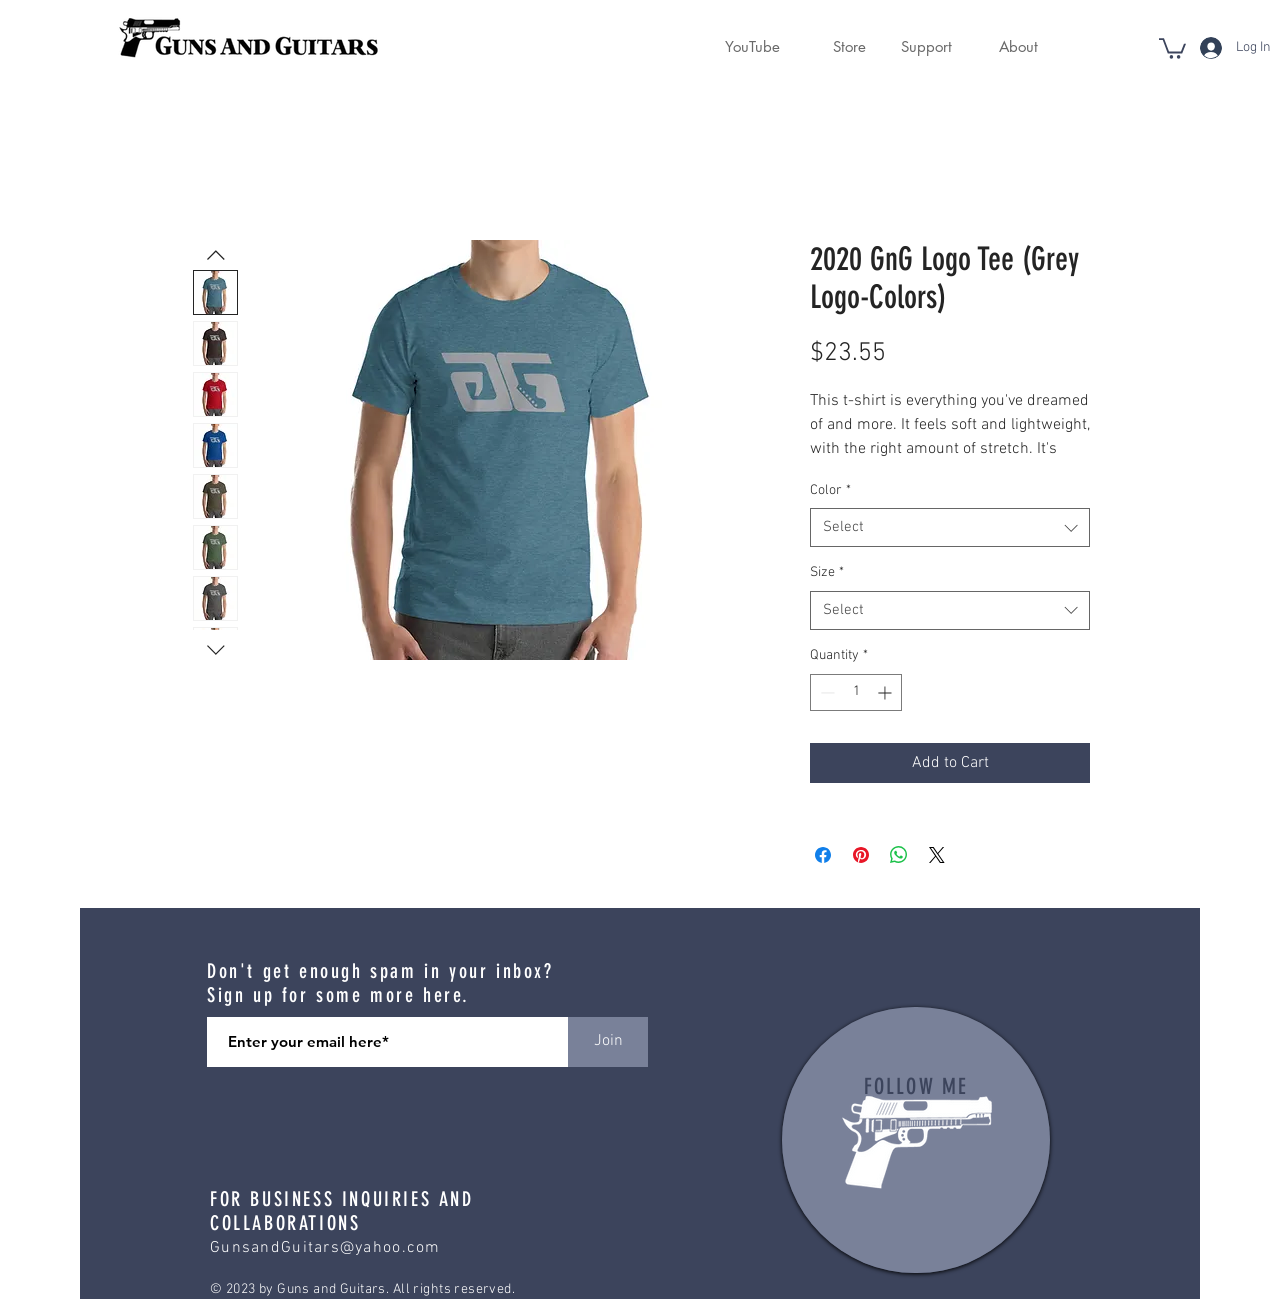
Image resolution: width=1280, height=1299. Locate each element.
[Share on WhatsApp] (899, 855)
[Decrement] (825, 692)
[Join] (608, 1042)
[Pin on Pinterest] (861, 855)
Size (827, 572)
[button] (838, 47)
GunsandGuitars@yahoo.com (325, 1248)
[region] (916, 1140)
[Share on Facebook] (823, 855)
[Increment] (886, 692)
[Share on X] (937, 855)
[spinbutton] (856, 692)
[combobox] (950, 527)
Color (830, 490)
